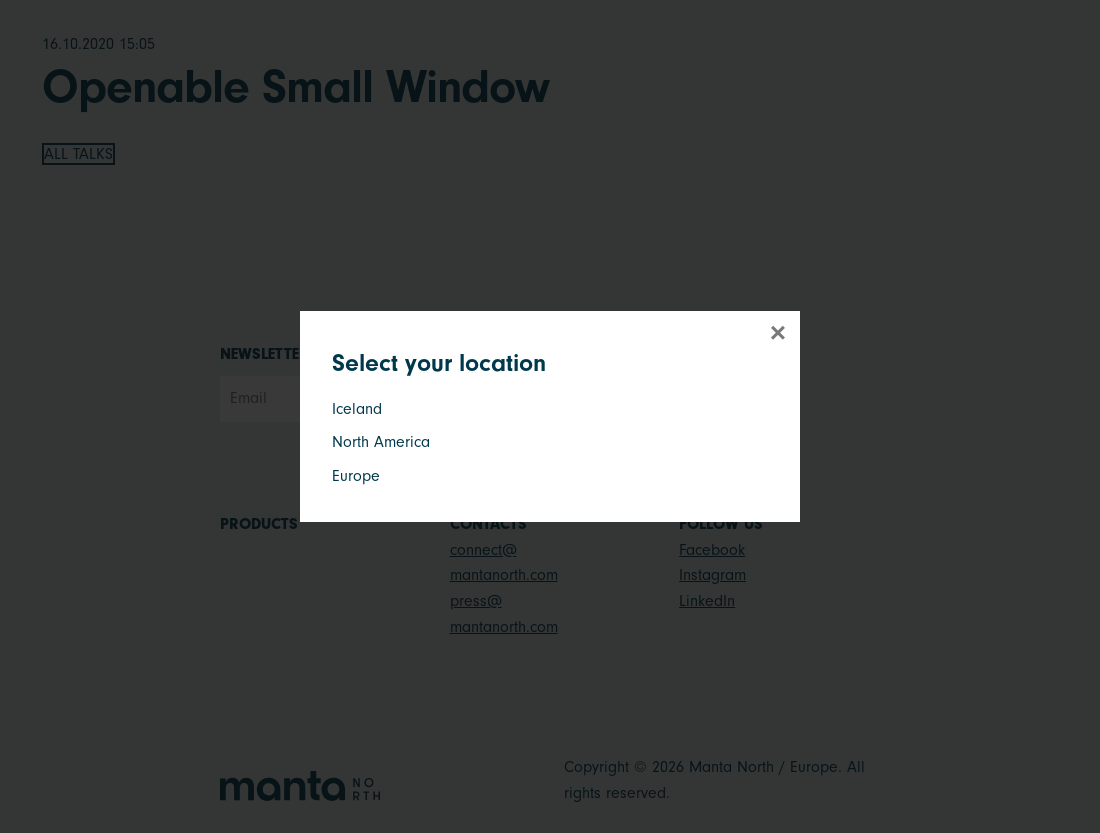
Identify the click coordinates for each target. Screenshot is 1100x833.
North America (381, 442)
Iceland (357, 409)
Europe (356, 476)
